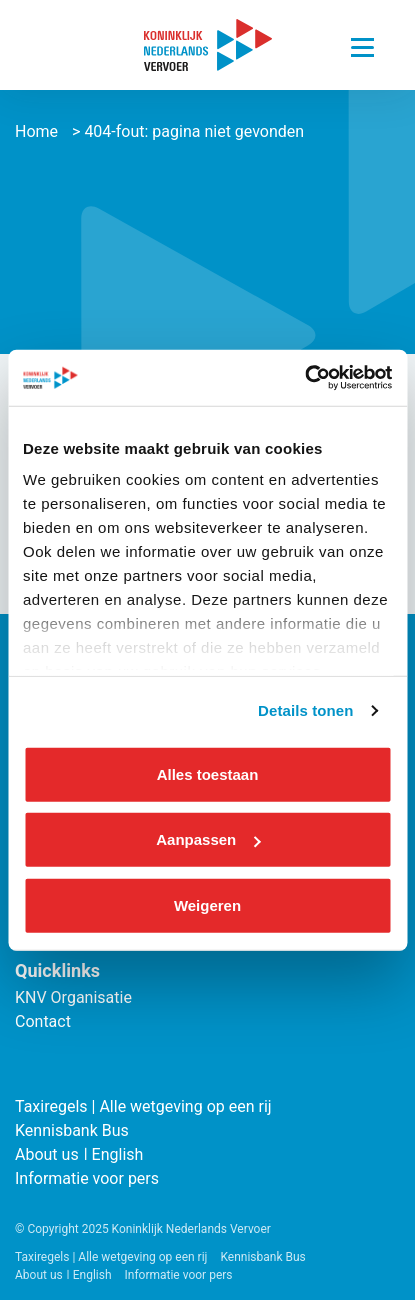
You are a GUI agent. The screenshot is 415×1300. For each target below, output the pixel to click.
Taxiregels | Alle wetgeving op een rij (143, 1106)
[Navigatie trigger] (362, 42)
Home (36, 131)
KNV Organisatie (73, 997)
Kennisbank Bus (72, 1130)
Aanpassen (208, 839)
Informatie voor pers (87, 1178)
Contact (43, 1021)
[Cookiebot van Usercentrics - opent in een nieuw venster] (304, 378)
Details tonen (305, 710)
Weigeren (207, 904)
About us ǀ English (79, 1154)
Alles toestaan (208, 773)
